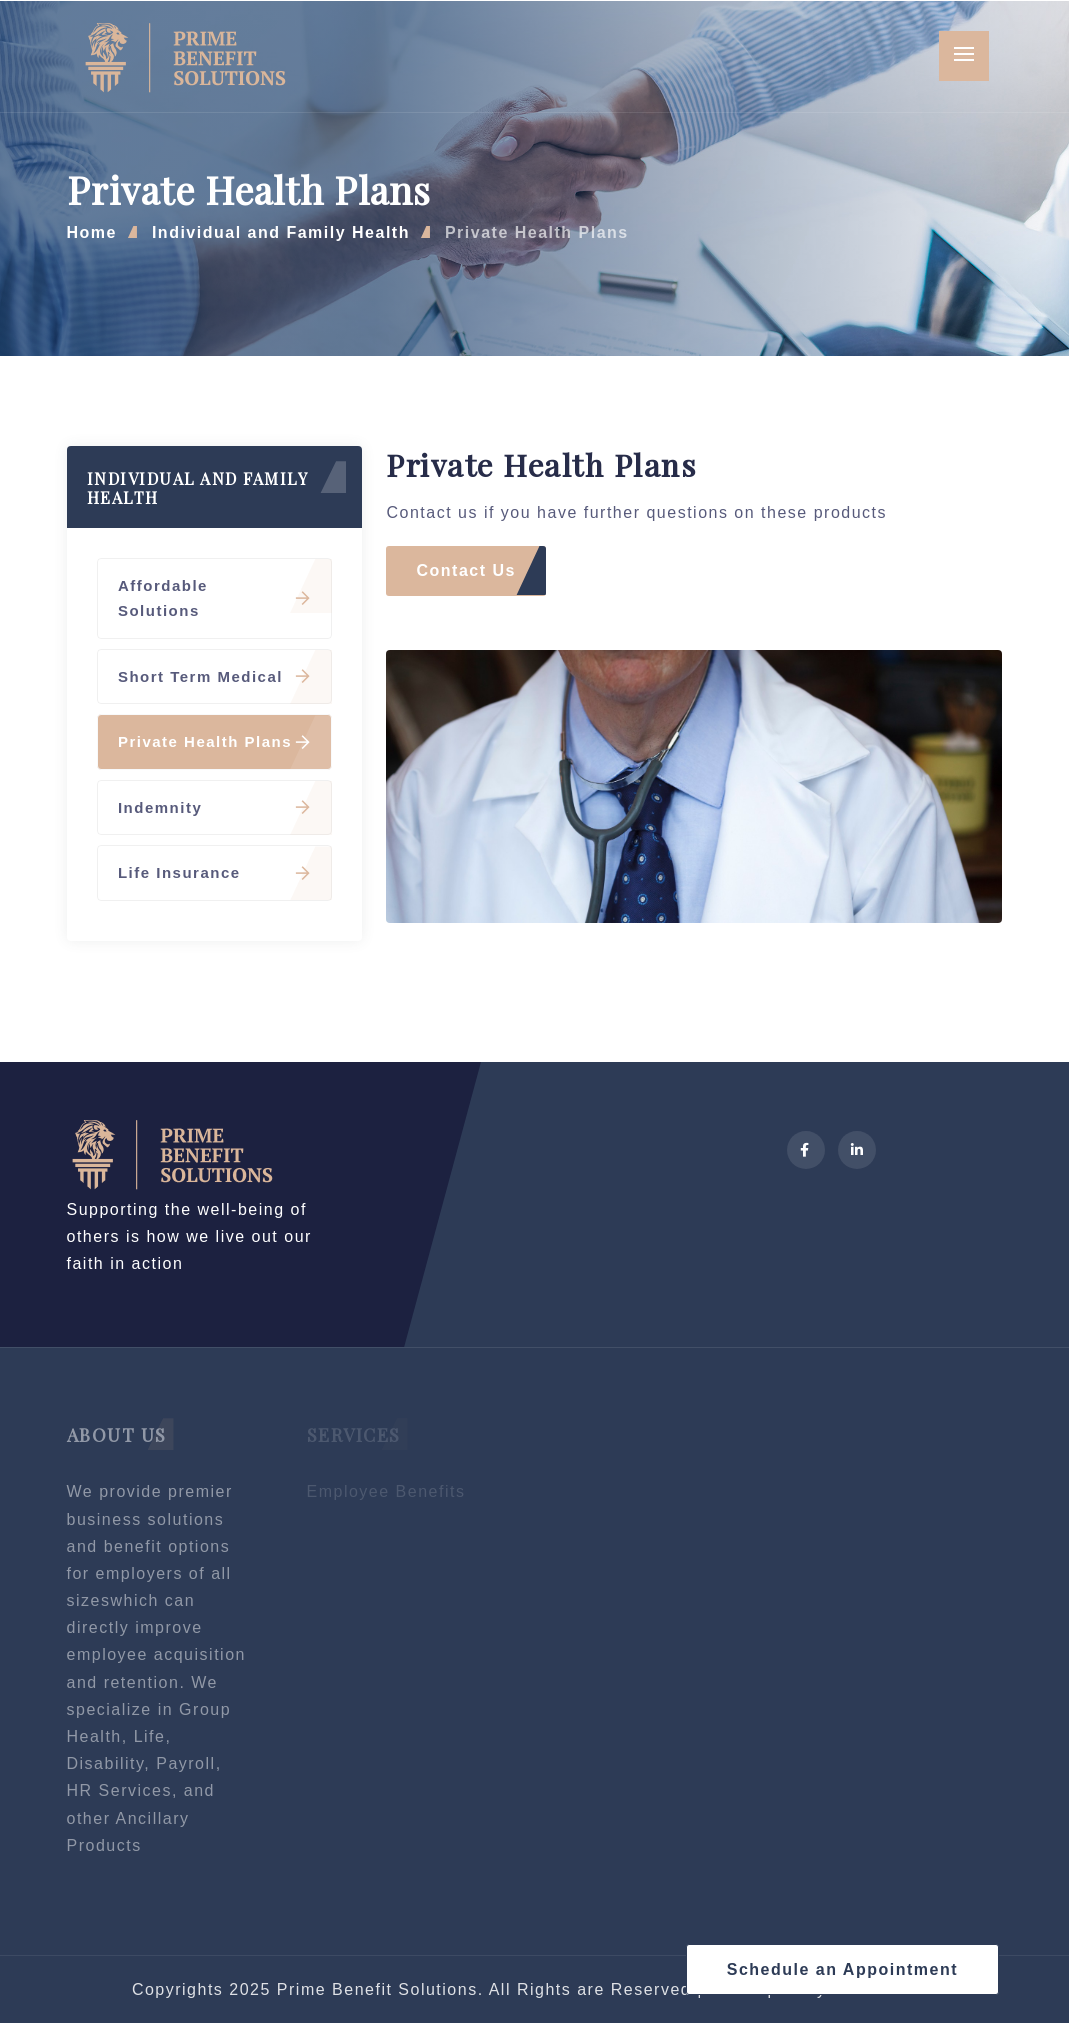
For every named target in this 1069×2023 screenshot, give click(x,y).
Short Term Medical (214, 676)
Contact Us (465, 570)
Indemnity (214, 807)
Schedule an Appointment (842, 1969)
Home (92, 232)
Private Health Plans (537, 232)
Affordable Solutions (214, 598)
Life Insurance (214, 872)
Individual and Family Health (281, 232)
